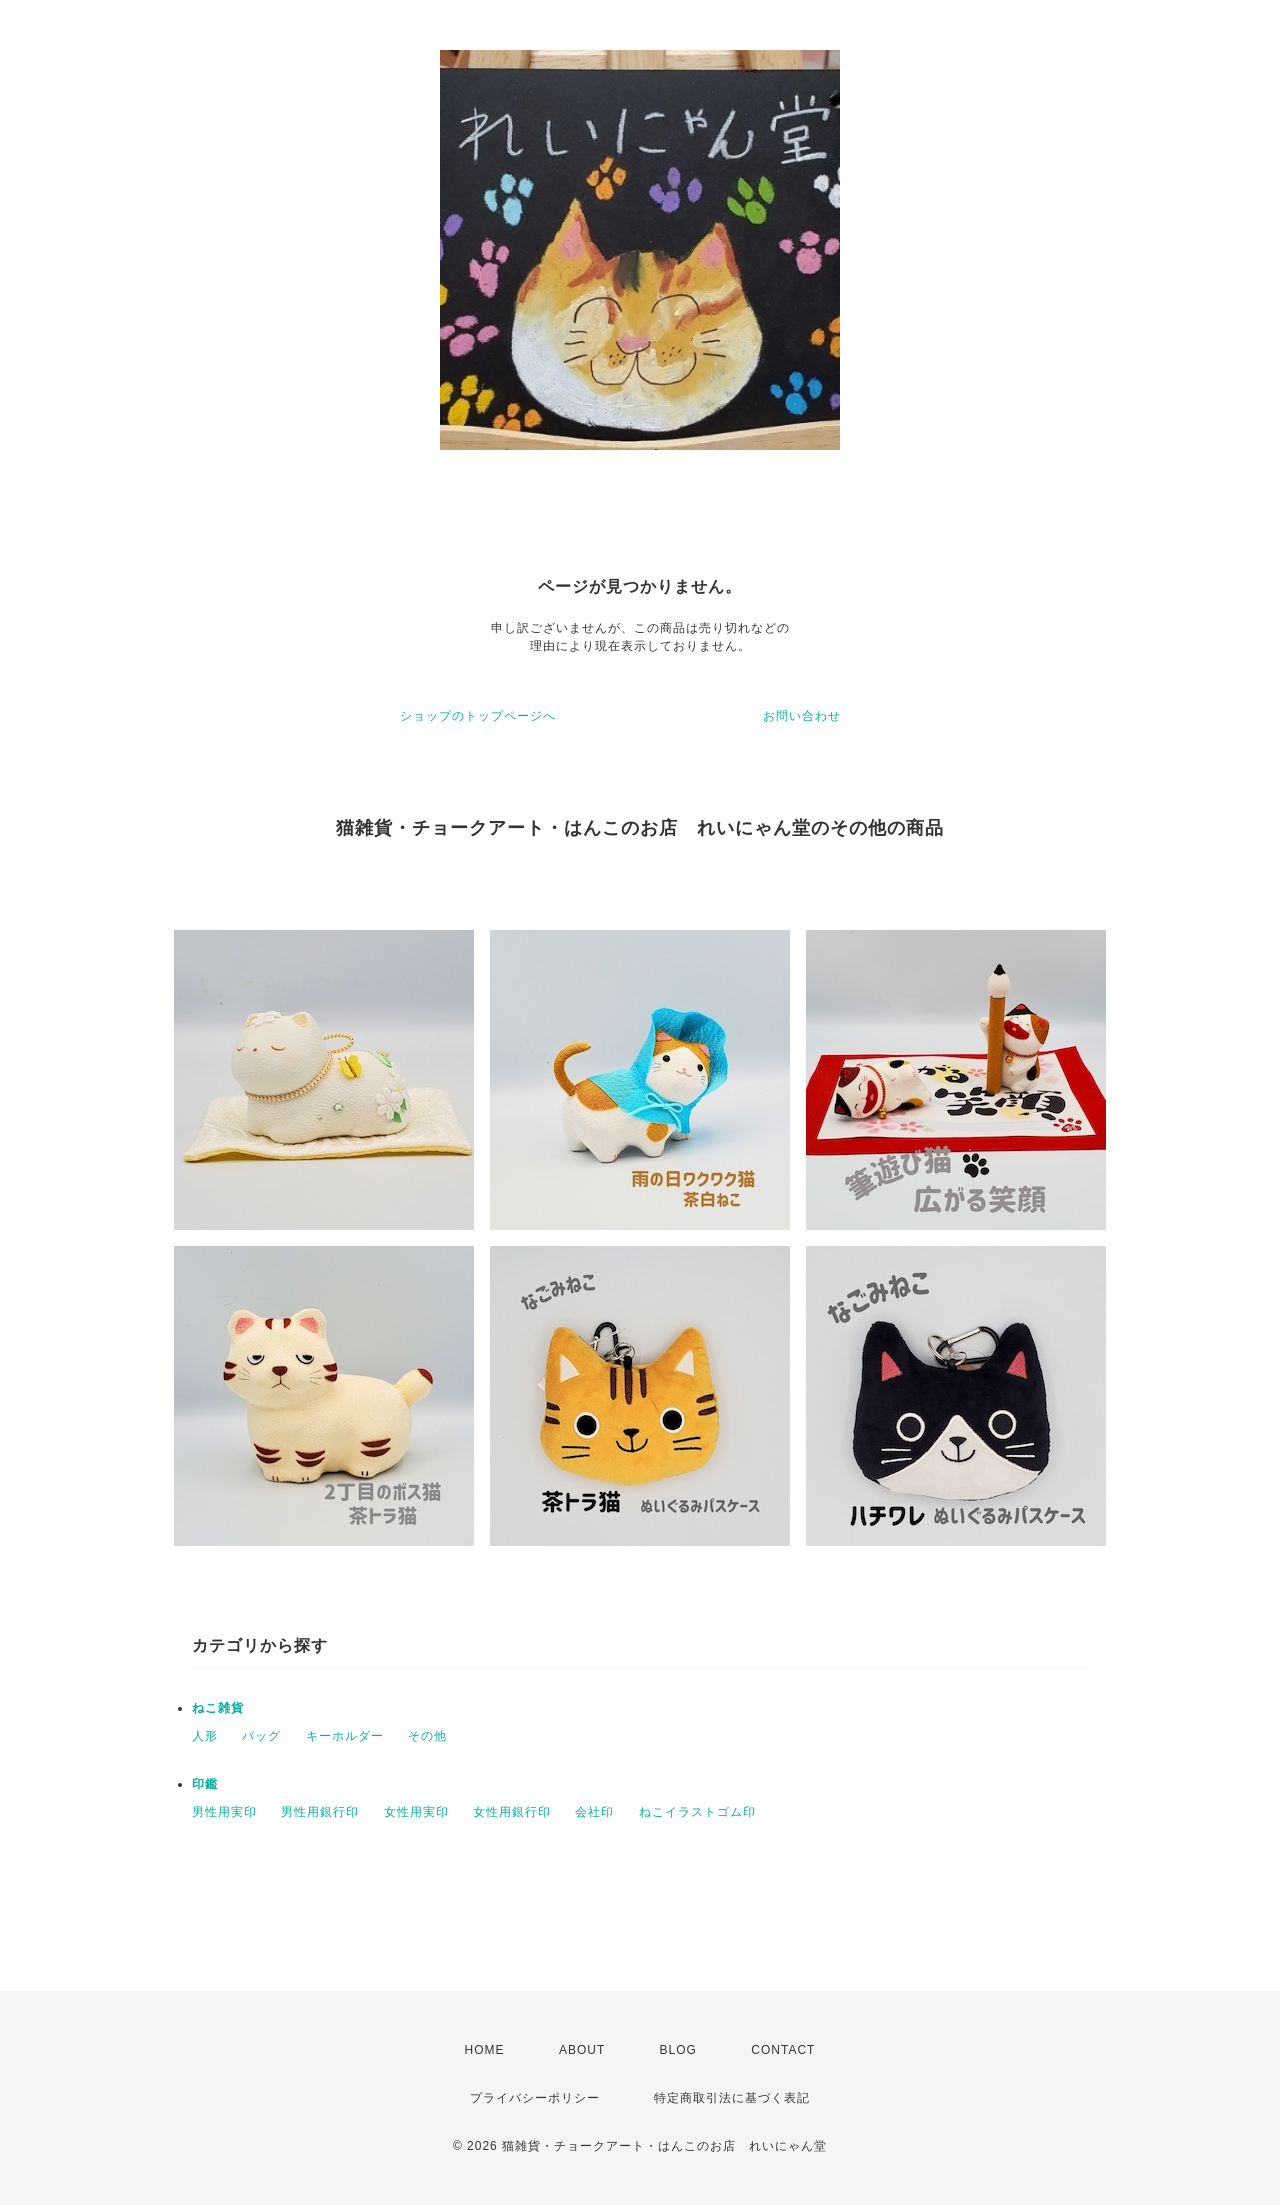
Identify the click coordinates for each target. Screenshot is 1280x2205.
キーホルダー (345, 1736)
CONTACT (783, 2050)
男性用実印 (224, 1812)
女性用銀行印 (512, 1812)
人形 (205, 1736)
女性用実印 (416, 1812)
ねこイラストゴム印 (697, 1812)
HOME (485, 2050)
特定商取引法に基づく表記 (732, 2098)
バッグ (261, 1736)
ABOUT (582, 2050)
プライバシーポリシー (535, 2098)
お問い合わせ (802, 716)
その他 (427, 1736)
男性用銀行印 (320, 1812)
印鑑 (205, 1784)
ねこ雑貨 (218, 1708)
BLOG (678, 2050)
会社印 (594, 1812)
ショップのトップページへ (478, 716)
